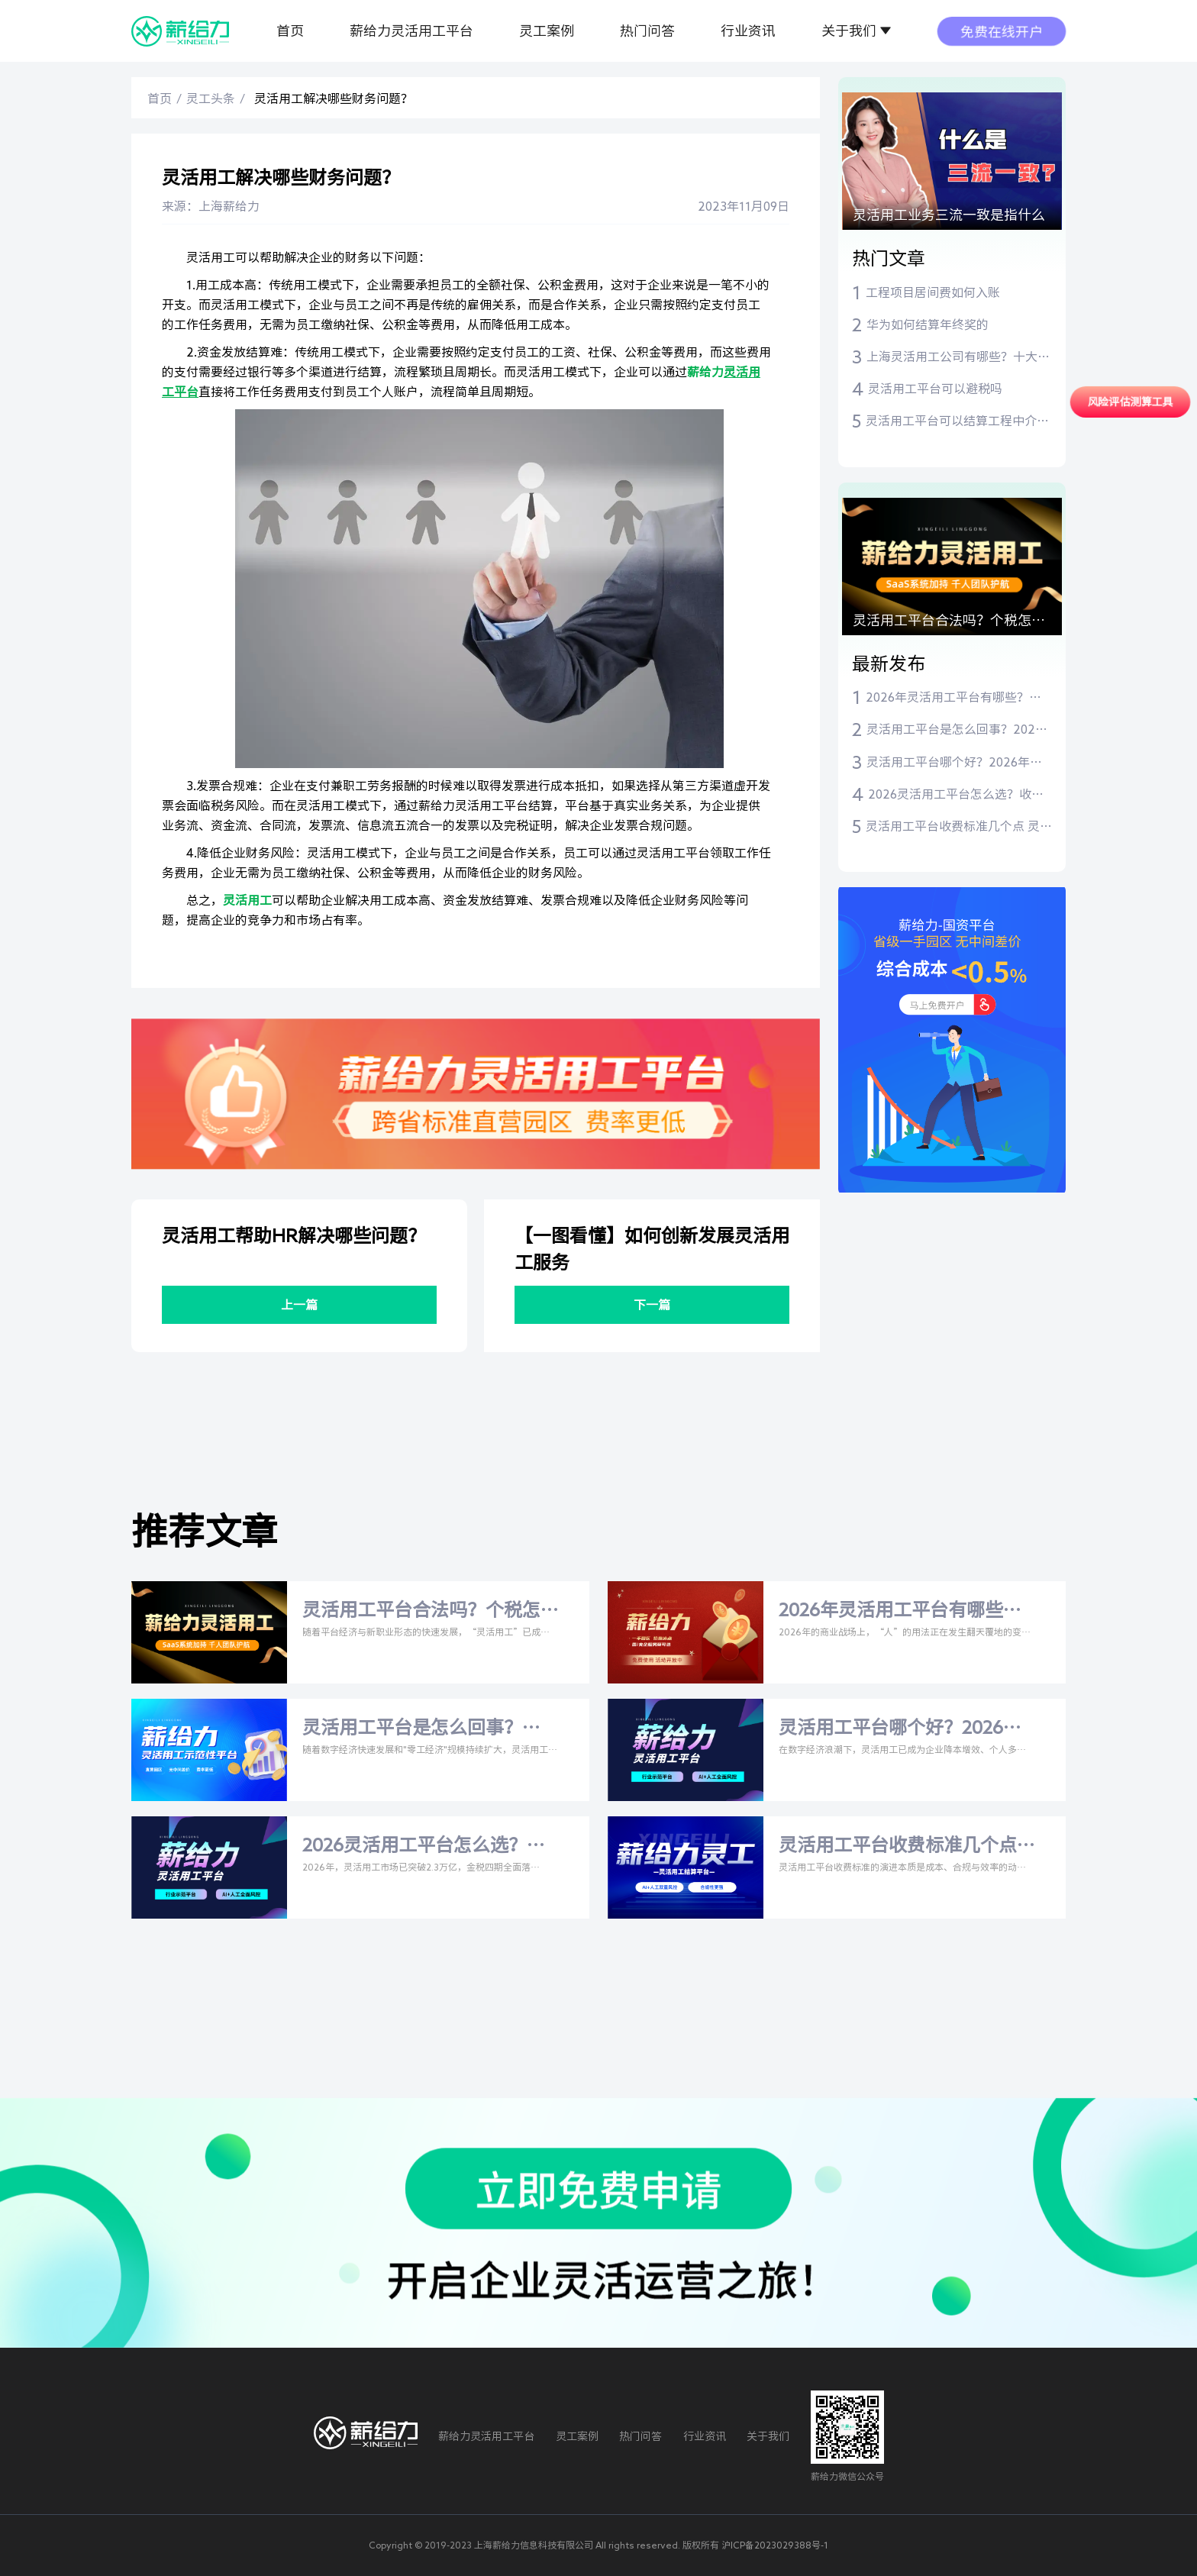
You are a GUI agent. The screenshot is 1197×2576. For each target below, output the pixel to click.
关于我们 (848, 30)
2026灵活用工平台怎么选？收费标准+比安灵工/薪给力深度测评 (956, 795)
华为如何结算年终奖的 (927, 324)
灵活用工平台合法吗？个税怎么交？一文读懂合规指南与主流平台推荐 (949, 624)
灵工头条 (210, 98)
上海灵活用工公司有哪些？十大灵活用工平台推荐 (958, 358)
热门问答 (647, 30)
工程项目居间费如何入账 (933, 292)
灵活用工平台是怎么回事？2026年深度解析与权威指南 (954, 730)
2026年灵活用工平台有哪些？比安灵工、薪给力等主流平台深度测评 (957, 698)
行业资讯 (748, 30)
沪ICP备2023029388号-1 (774, 2544)
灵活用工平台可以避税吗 (935, 389)
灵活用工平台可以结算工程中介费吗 (957, 422)
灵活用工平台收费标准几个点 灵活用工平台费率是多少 (959, 827)
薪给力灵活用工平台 (411, 30)
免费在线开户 (1001, 30)
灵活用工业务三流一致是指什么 (949, 214)
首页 (290, 30)
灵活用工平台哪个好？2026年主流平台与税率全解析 (954, 763)
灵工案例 (546, 30)
